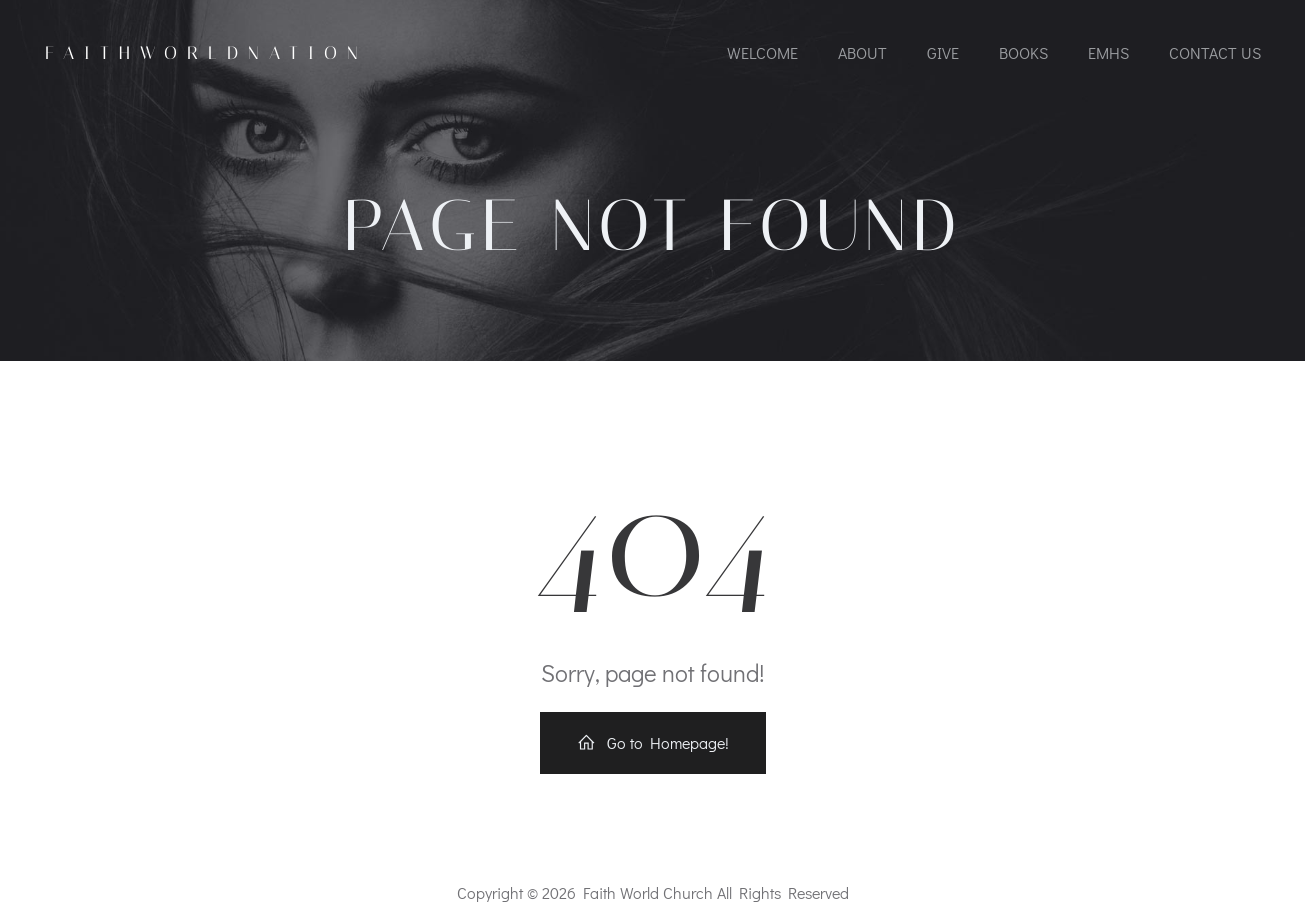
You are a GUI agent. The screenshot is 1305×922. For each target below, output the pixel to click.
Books (1023, 52)
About (862, 52)
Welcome (762, 52)
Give (943, 52)
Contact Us (1215, 52)
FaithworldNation (206, 53)
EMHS (1108, 52)
